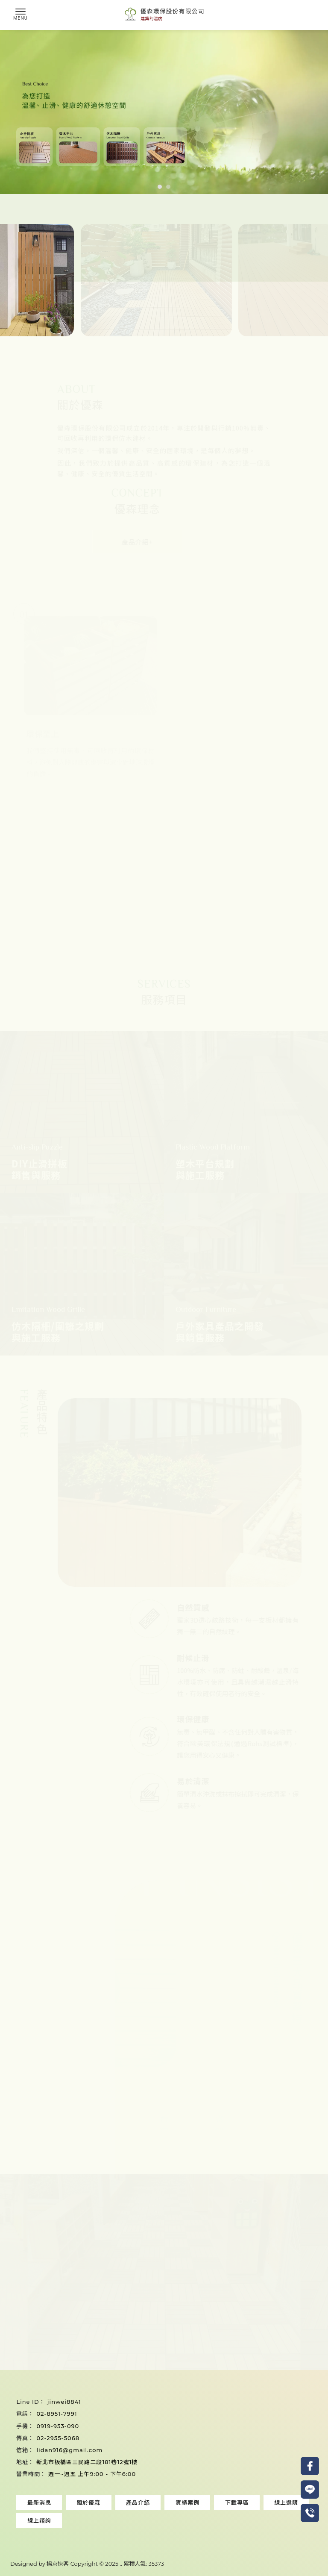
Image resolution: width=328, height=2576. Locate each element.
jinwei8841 (64, 2401)
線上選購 (286, 2502)
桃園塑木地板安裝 (228, 2526)
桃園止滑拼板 (272, 2526)
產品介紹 (138, 2502)
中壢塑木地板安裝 (164, 2534)
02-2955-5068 (57, 2438)
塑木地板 (46, 2526)
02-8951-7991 (56, 2413)
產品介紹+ (145, 541)
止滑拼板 (113, 2526)
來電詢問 (115, 2336)
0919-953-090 (57, 2426)
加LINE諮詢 (213, 2336)
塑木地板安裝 (79, 2526)
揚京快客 (58, 2563)
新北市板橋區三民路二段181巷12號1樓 (87, 2461)
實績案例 (187, 2502)
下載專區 (237, 2502)
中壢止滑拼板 (208, 2534)
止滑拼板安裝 (145, 2526)
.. (121, 2563)
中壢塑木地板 (120, 2534)
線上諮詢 (39, 2520)
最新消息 (39, 2502)
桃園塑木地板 (184, 2526)
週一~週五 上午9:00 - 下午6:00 (92, 2473)
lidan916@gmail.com (69, 2450)
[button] (160, 187)
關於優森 (88, 2502)
